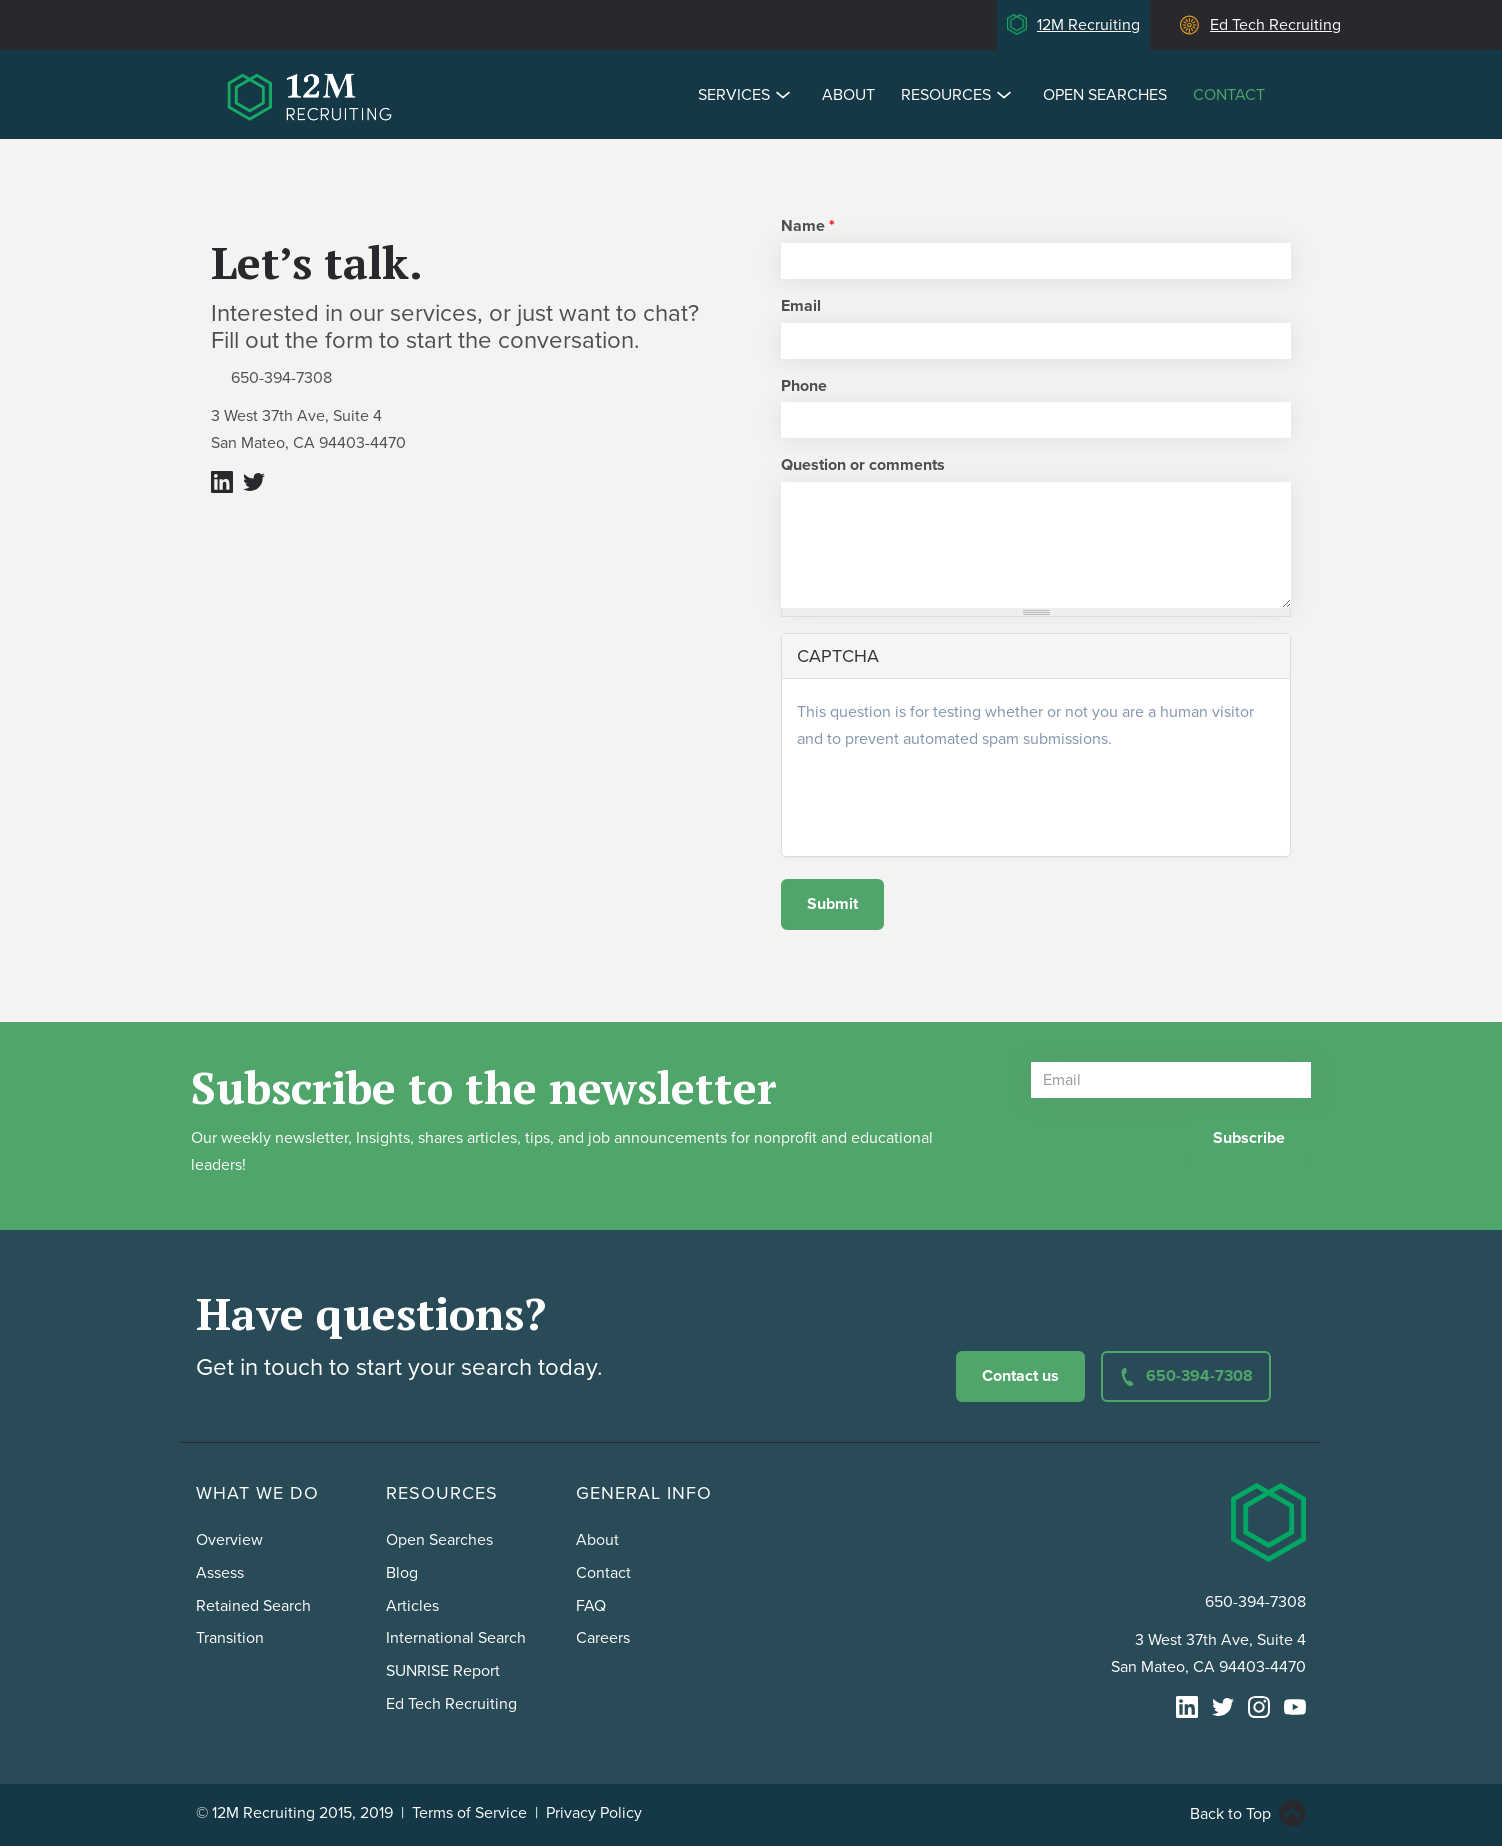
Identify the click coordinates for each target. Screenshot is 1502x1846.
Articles (412, 1606)
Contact (1229, 95)
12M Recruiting (1088, 25)
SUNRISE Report (443, 1671)
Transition (230, 1638)
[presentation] (949, 802)
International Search (456, 1638)
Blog (402, 1573)
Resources (959, 94)
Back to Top (1230, 1814)
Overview (229, 1540)
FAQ (591, 1606)
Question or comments (863, 465)
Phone (804, 386)
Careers (603, 1638)
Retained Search (253, 1606)
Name (808, 226)
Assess (220, 1573)
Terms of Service (469, 1813)
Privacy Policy (594, 1813)
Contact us (1020, 1376)
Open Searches (1105, 95)
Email (801, 306)
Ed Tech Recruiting (1275, 25)
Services (747, 94)
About (848, 95)
